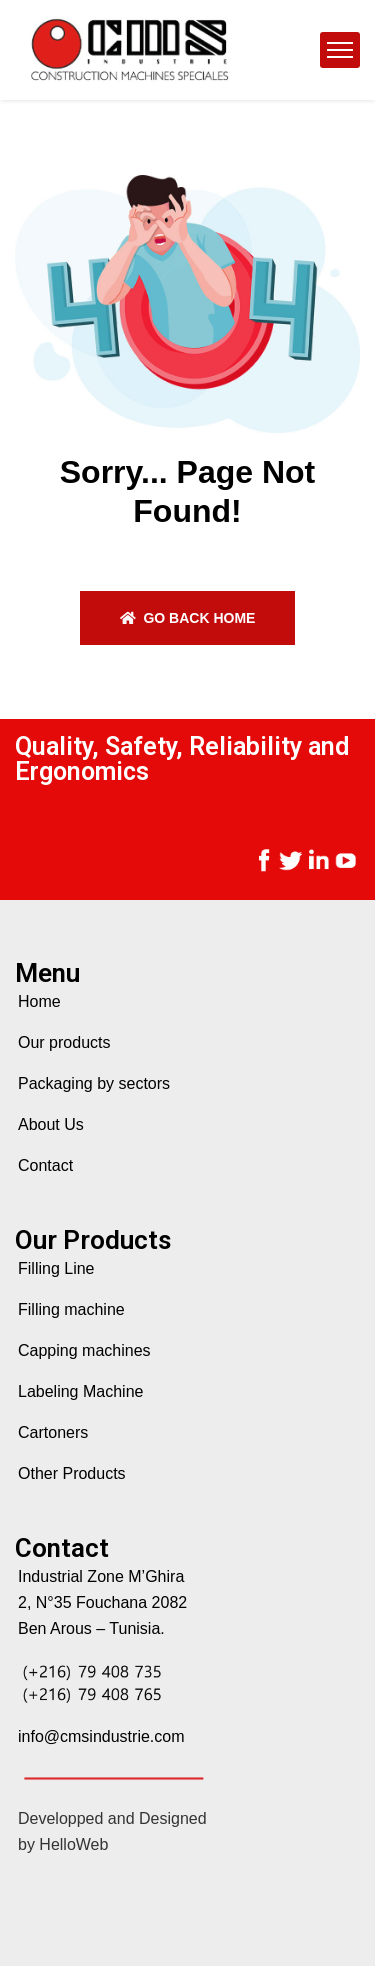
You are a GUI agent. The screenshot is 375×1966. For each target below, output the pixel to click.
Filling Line (56, 1268)
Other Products (72, 1473)
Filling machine (71, 1309)
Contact (45, 1165)
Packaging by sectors (94, 1083)
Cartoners (53, 1432)
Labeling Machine (80, 1391)
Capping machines (84, 1350)
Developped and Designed (112, 1818)
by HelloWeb (63, 1844)
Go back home (188, 618)
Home (39, 1001)
